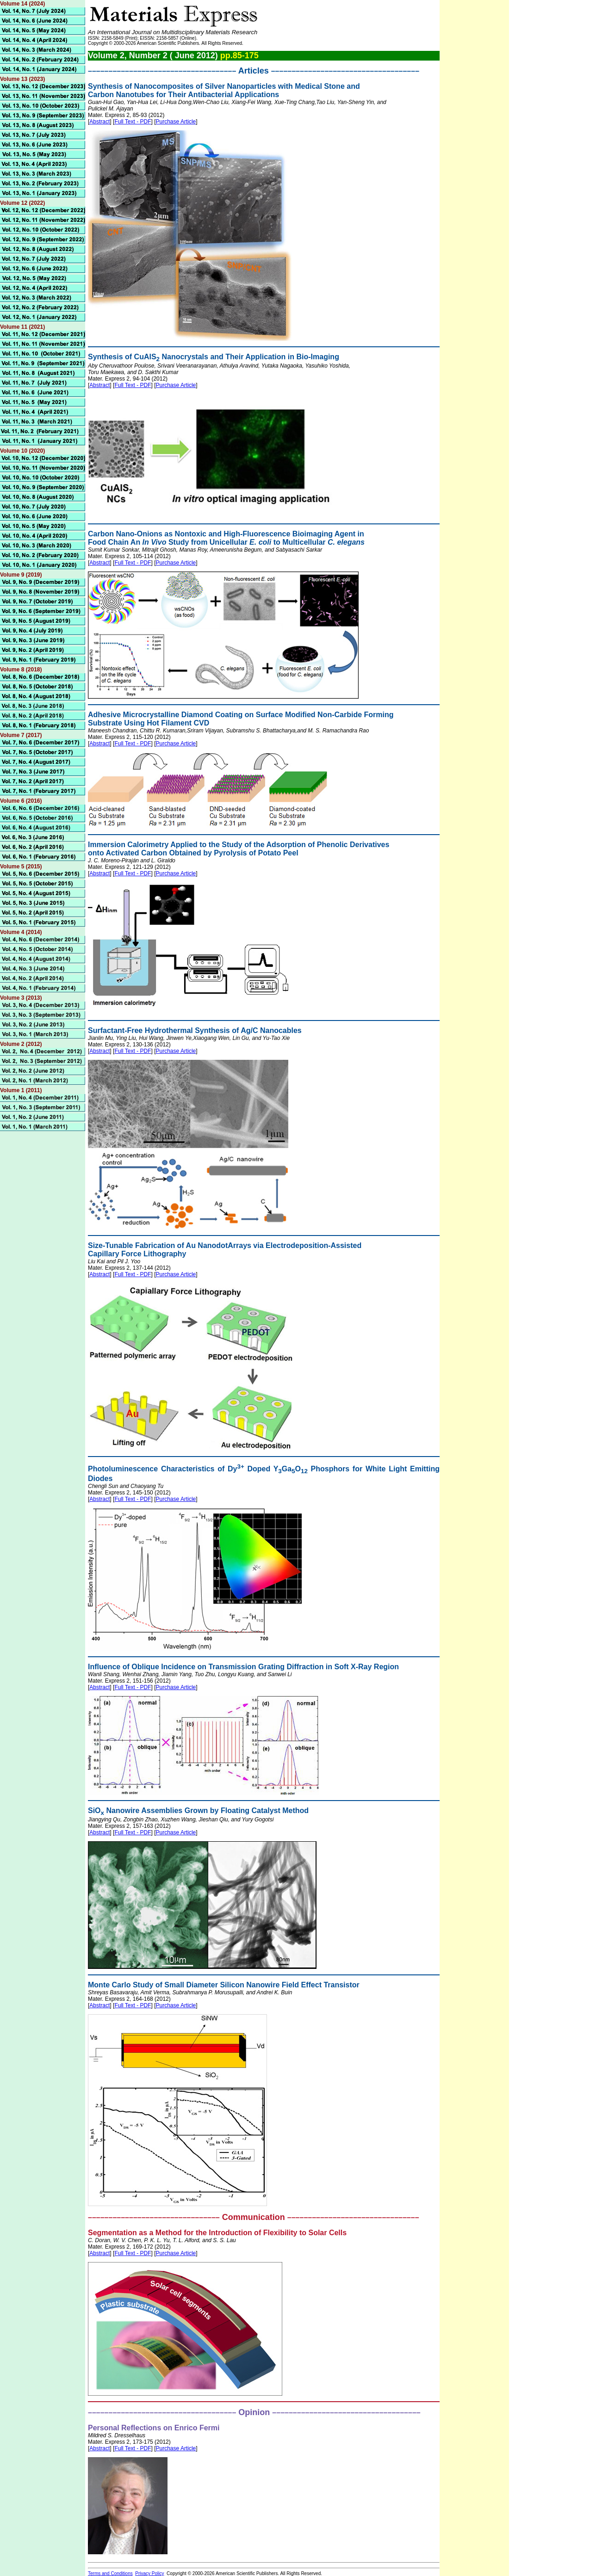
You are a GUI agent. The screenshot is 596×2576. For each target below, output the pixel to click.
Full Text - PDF (132, 121)
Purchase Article (176, 121)
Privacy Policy (149, 2573)
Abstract (99, 121)
